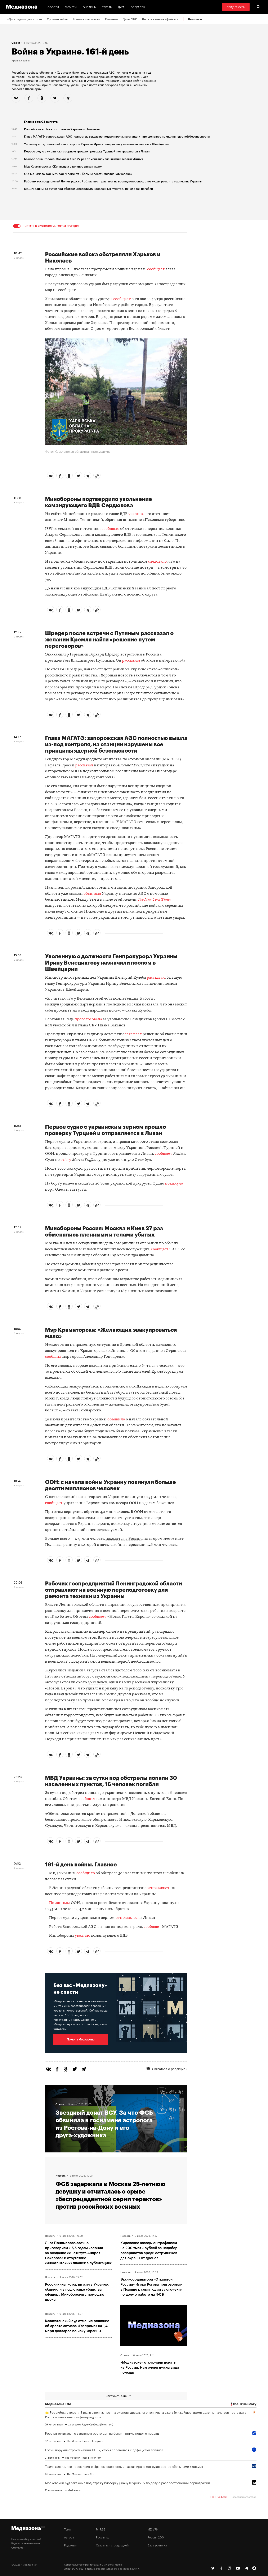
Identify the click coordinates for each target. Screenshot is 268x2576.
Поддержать (236, 7)
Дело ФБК (130, 19)
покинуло (174, 1183)
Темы (67, 2529)
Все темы (195, 19)
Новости (52, 7)
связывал (133, 1034)
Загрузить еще (116, 2396)
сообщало (110, 529)
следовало (157, 561)
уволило (82, 1936)
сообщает (156, 269)
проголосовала (88, 1019)
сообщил (53, 1357)
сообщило (85, 1873)
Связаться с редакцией (167, 2068)
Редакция (70, 2545)
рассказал (131, 660)
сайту (66, 1160)
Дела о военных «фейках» (160, 19)
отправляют (158, 1888)
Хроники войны (57, 19)
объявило (116, 1419)
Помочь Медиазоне (80, 2039)
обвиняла (92, 894)
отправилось (127, 1918)
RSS (101, 2529)
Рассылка (103, 2537)
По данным (59, 1903)
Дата (121, 7)
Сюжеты (71, 7)
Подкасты (137, 7)
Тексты (107, 7)
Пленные (111, 19)
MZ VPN (152, 2529)
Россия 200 (155, 2537)
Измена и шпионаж (86, 19)
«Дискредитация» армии (24, 19)
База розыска (157, 2545)
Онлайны (90, 7)
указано (135, 514)
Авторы (69, 2537)
